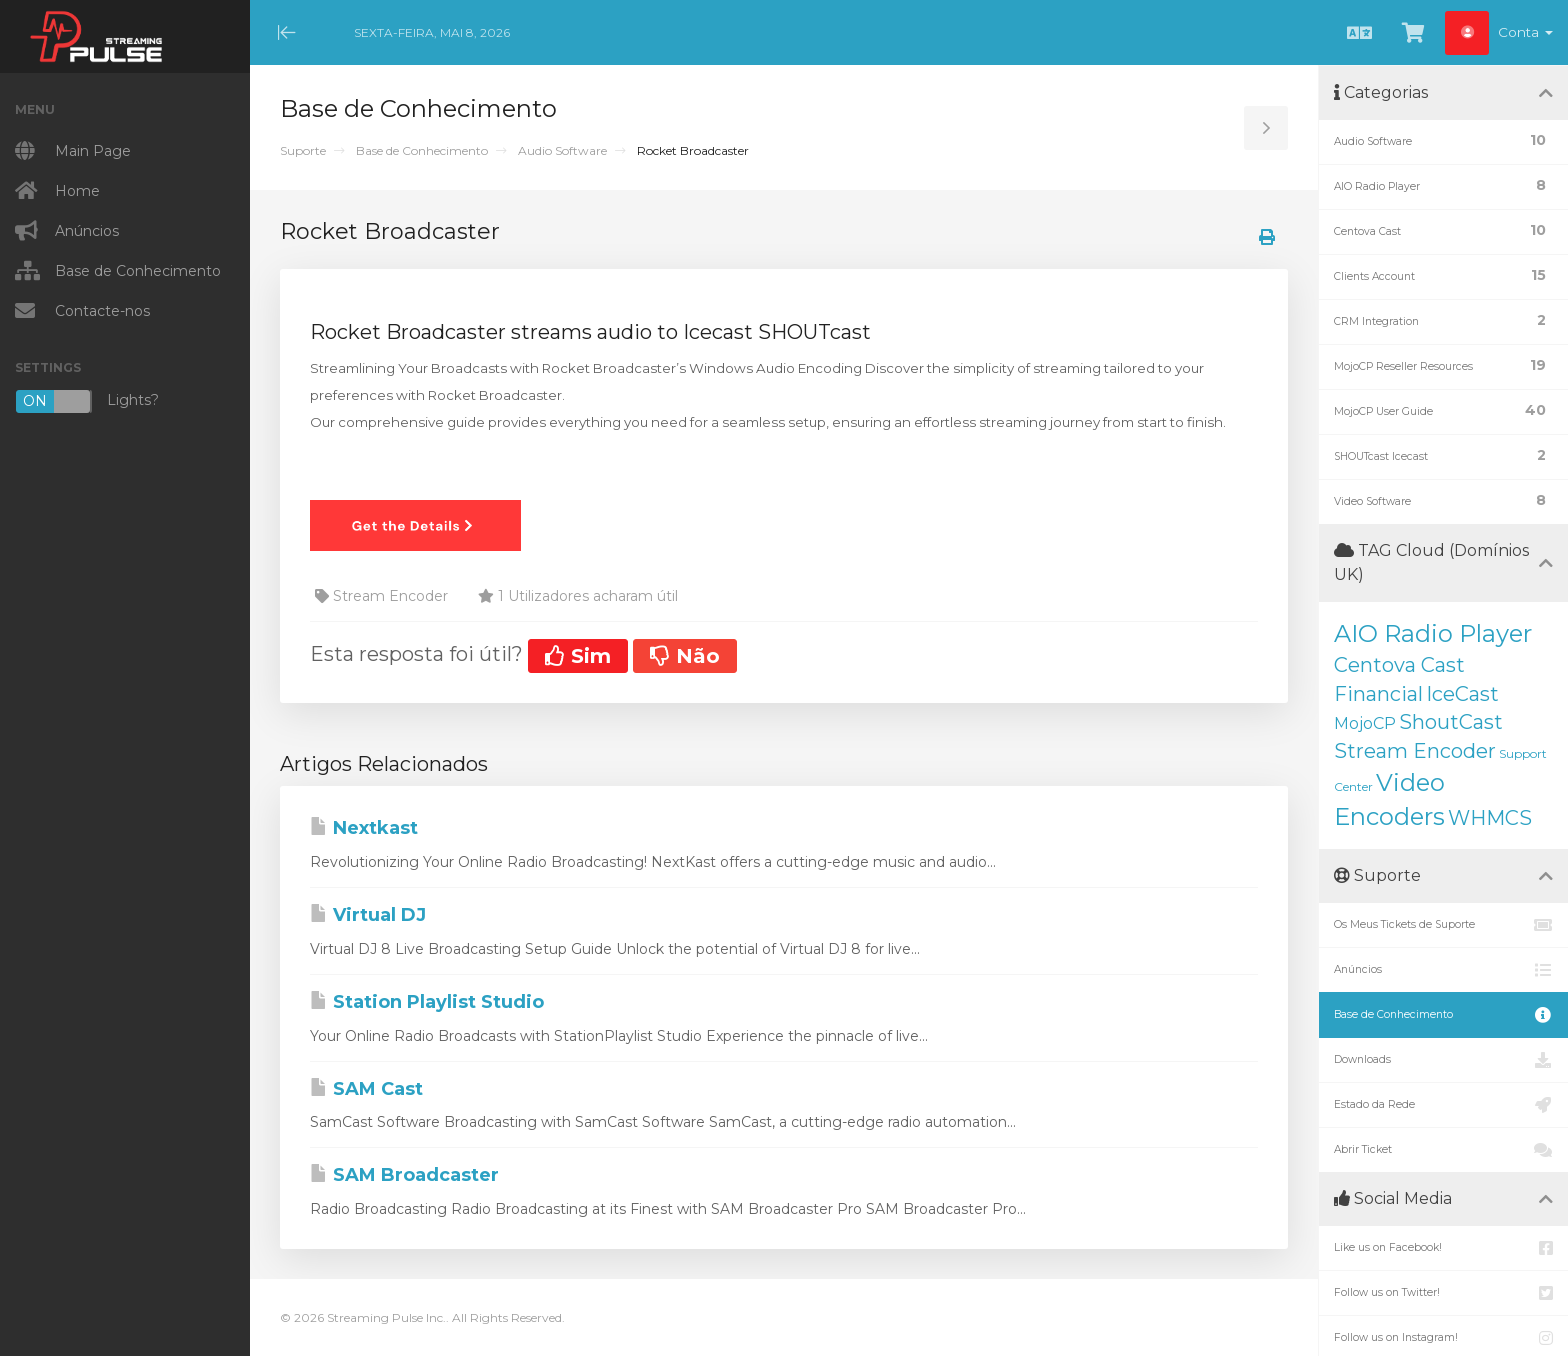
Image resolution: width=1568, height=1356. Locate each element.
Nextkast (364, 828)
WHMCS (1490, 818)
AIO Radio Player (1433, 633)
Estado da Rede (1443, 1105)
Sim (578, 656)
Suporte (303, 150)
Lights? (87, 401)
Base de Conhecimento (422, 150)
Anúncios (1443, 970)
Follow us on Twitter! (1443, 1293)
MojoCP (1365, 723)
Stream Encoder (1415, 751)
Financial (1378, 694)
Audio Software (562, 150)
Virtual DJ (368, 915)
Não (685, 656)
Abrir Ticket (1443, 1150)
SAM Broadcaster (404, 1175)
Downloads (1443, 1060)
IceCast (1462, 694)
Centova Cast (1399, 665)
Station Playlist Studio (427, 1002)
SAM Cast (366, 1089)
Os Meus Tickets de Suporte (1443, 925)
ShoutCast (1451, 722)
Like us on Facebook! (1443, 1248)
